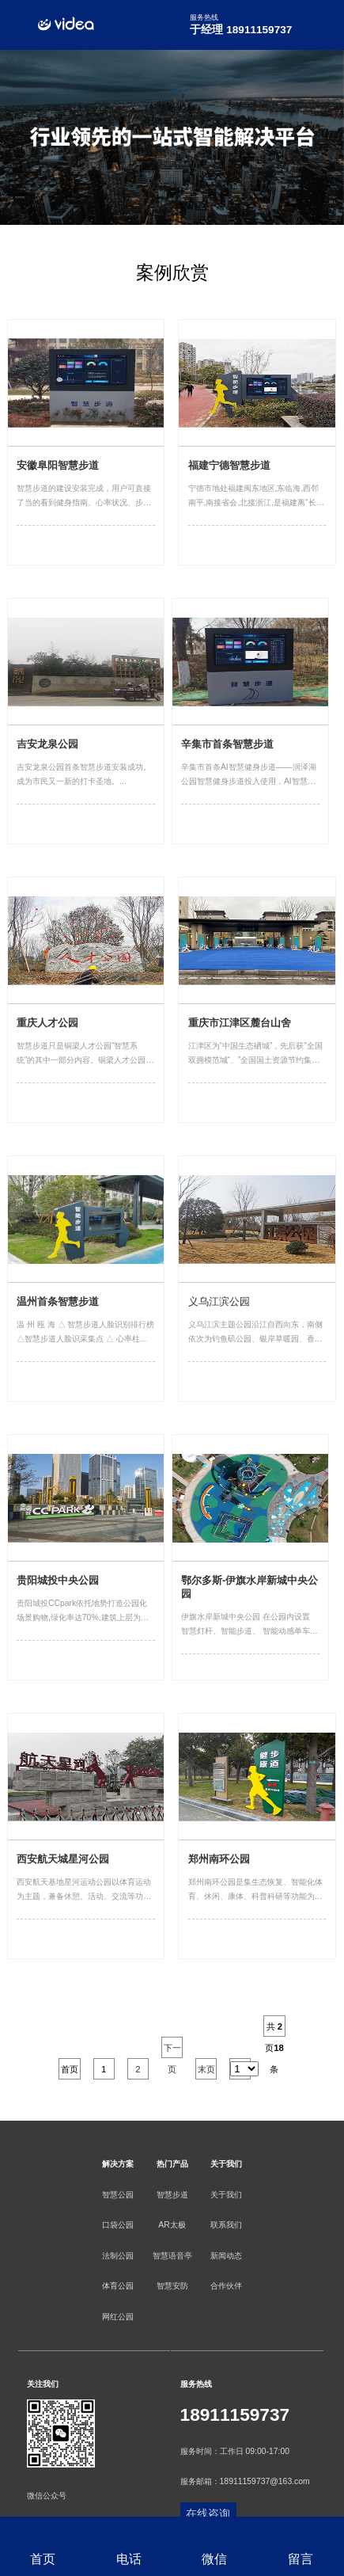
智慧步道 (172, 2194)
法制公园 (118, 2255)
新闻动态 (226, 2255)
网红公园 (118, 2316)
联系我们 (226, 2224)
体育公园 (118, 2285)
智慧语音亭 (172, 2255)
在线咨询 (208, 2514)
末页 (206, 2069)
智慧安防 (172, 2285)
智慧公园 (118, 2194)
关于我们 (226, 2194)
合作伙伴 (226, 2285)
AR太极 (171, 2224)
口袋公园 (118, 2224)
